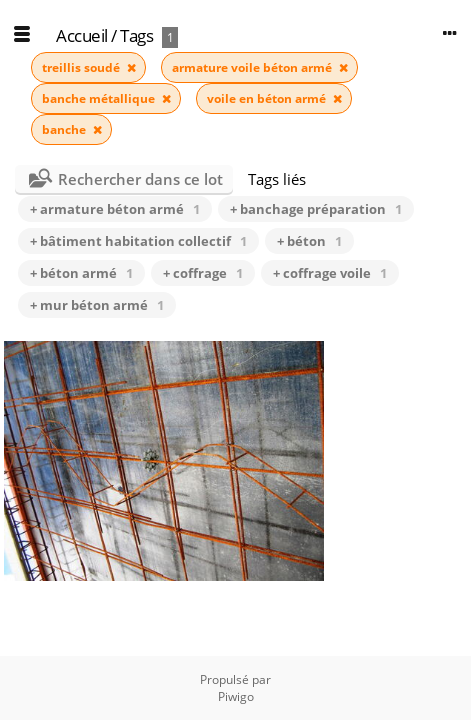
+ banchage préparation (316, 209)
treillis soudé (82, 67)
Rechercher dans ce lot (140, 179)
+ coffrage (203, 273)
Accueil (82, 35)
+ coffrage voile (330, 273)
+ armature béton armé (115, 209)
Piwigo (236, 696)
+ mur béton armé (97, 305)
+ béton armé (81, 273)
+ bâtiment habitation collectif (138, 241)
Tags (136, 35)
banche (65, 129)
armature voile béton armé (253, 67)
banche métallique (100, 98)
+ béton (309, 241)
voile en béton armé (268, 98)
